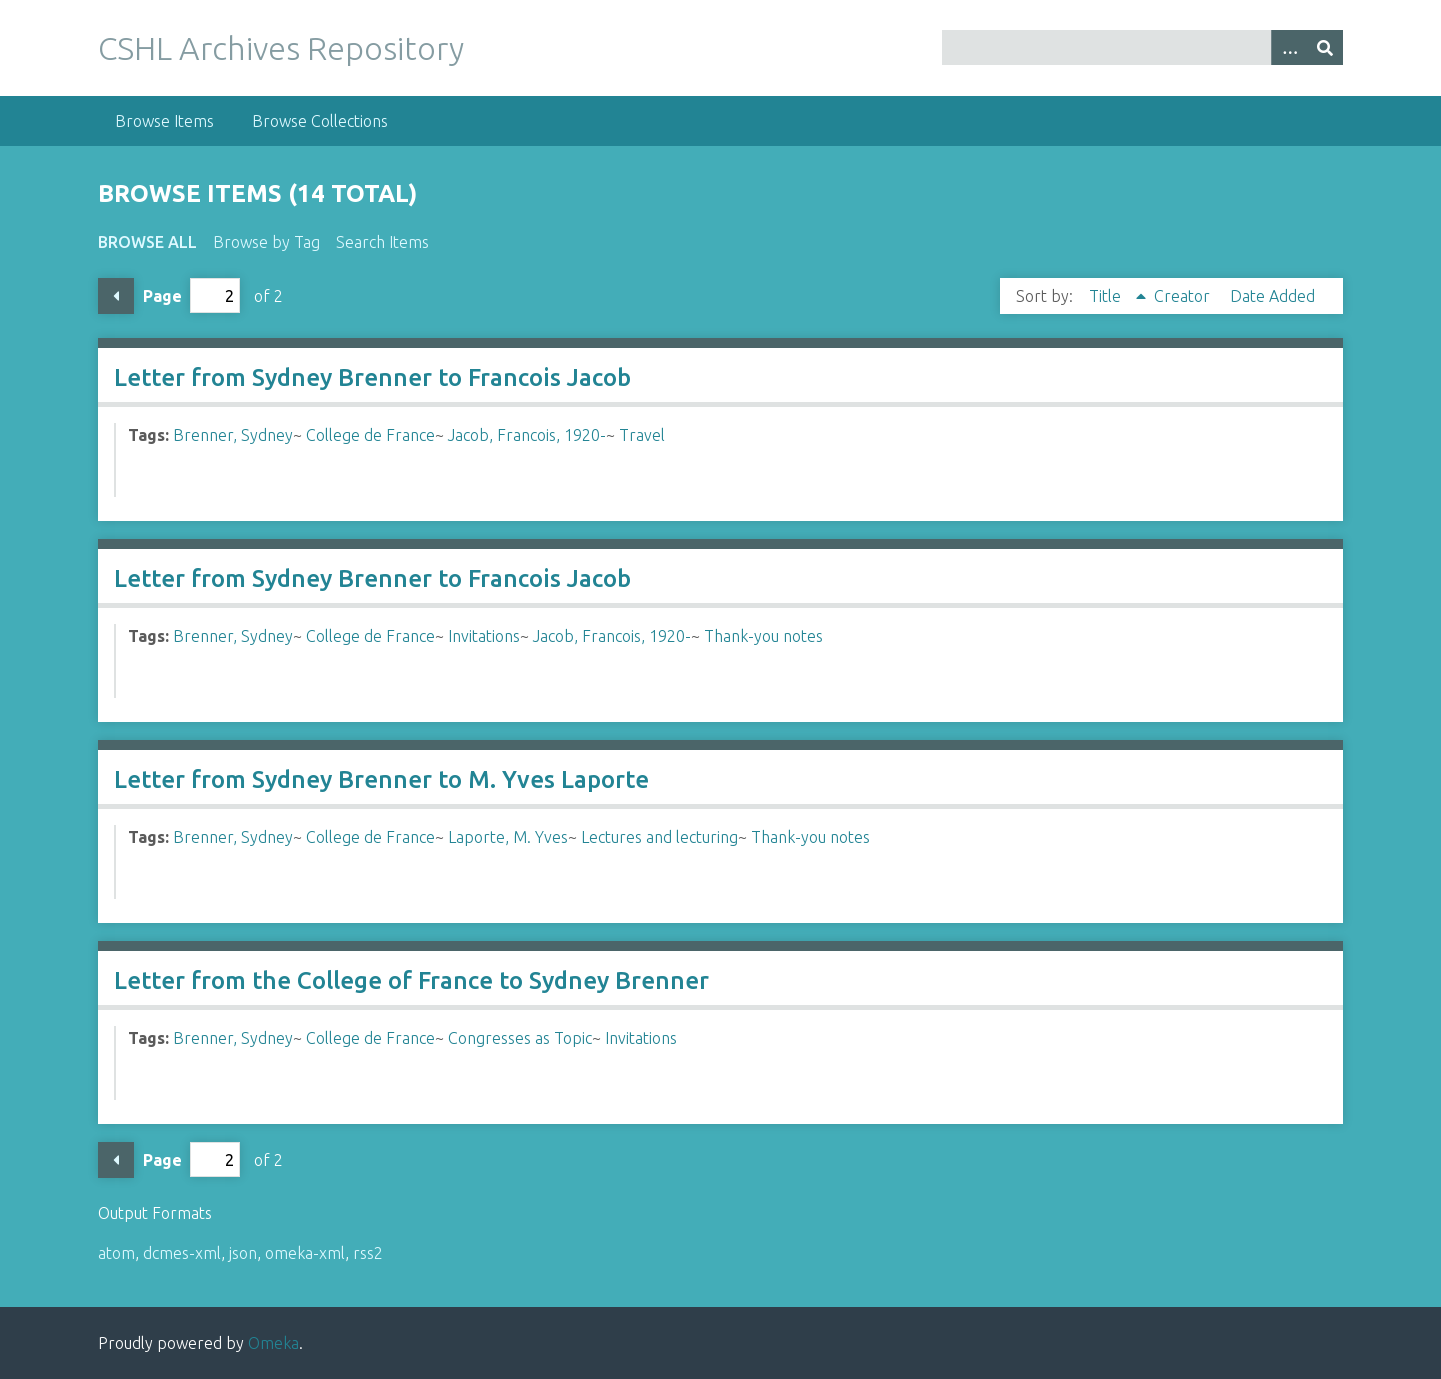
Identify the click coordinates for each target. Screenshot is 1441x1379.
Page (191, 295)
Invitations (484, 636)
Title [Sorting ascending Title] (1107, 296)
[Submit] (1325, 47)
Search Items (382, 242)
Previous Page (116, 296)
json (243, 1253)
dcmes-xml (182, 1253)
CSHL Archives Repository (281, 48)
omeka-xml (305, 1253)
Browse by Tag (266, 242)
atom (116, 1253)
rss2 (368, 1253)
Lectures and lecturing (659, 837)
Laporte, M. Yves (508, 837)
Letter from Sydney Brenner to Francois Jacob (372, 377)
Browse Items (164, 121)
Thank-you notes (763, 636)
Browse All (147, 242)
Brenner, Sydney (233, 435)
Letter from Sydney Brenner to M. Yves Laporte (381, 779)
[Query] (1142, 47)
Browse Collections (320, 121)
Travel (642, 435)
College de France (370, 435)
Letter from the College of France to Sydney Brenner (411, 980)
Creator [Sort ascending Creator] (1184, 296)
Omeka (273, 1343)
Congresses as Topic (520, 1038)
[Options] (1289, 47)
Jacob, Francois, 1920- (527, 435)
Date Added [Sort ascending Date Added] (1272, 296)
